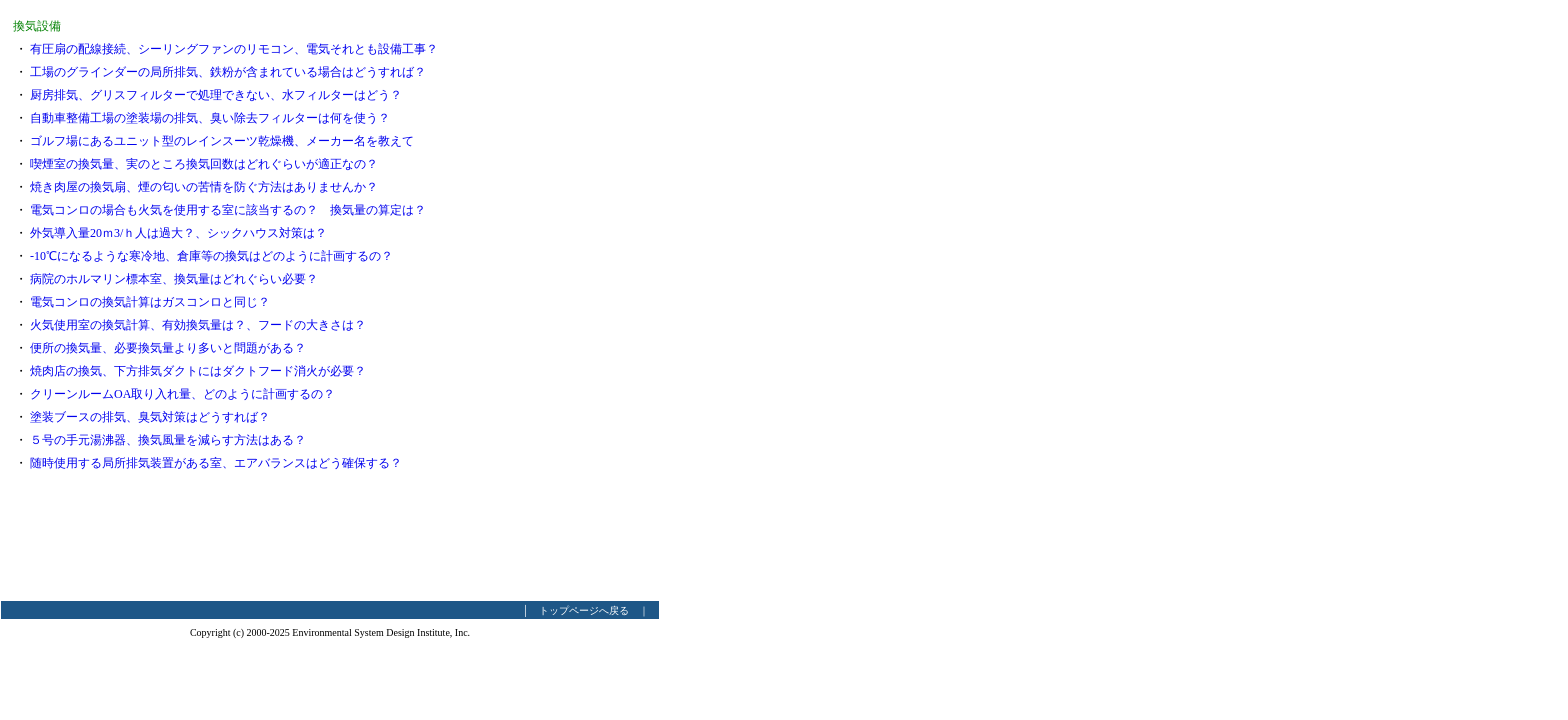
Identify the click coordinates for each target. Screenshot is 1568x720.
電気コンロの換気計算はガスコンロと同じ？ (150, 302)
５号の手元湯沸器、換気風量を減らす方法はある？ (168, 440)
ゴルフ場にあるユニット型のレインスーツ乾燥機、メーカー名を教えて (222, 141)
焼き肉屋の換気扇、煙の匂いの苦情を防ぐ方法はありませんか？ (204, 187)
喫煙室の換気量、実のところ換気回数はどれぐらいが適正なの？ (204, 164)
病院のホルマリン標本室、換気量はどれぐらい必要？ (174, 279)
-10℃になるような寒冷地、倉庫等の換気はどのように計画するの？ (211, 256)
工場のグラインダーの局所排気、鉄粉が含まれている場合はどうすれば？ (228, 72)
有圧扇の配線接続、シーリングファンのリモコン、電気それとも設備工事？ (234, 49)
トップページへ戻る (584, 610)
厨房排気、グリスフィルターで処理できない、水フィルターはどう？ (216, 95)
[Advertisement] (580, 300)
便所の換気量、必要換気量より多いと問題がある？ (168, 348)
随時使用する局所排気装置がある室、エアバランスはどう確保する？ (216, 463)
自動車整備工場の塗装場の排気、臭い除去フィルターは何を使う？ (210, 118)
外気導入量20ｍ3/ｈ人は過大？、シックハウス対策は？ (178, 233)
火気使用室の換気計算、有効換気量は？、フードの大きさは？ (198, 325)
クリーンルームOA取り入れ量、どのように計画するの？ (182, 394)
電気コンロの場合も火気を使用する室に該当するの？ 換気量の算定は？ (228, 210)
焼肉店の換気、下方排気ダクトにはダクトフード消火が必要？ (198, 371)
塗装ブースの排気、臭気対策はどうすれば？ (150, 417)
